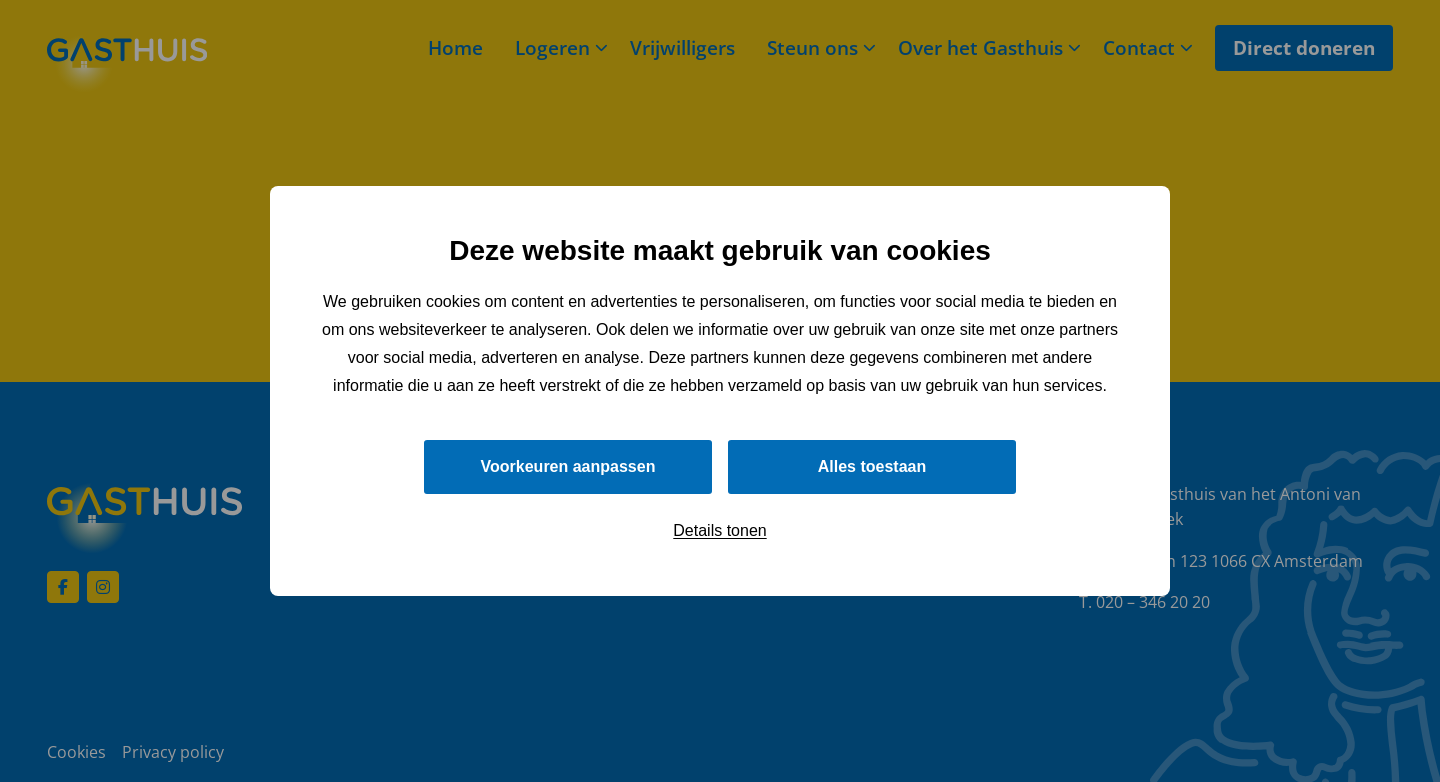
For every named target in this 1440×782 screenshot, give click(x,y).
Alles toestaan (872, 466)
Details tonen (719, 530)
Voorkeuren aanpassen (568, 466)
